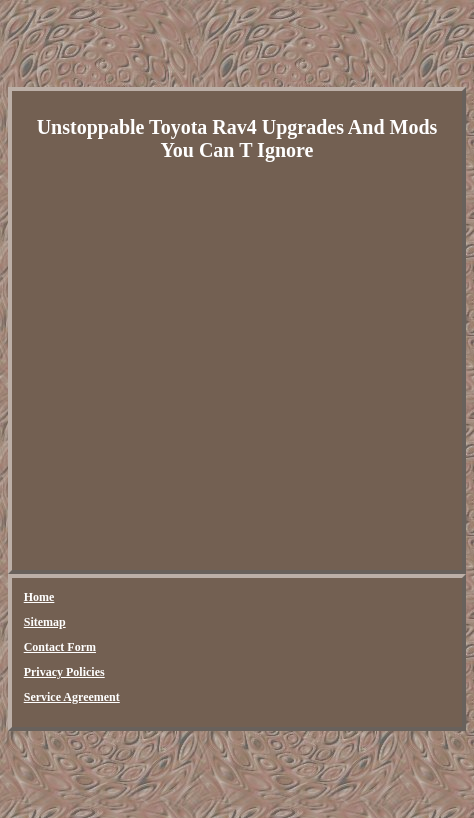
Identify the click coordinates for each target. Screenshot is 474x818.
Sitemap (45, 622)
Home (39, 597)
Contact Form (60, 647)
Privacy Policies (64, 672)
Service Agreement (72, 697)
